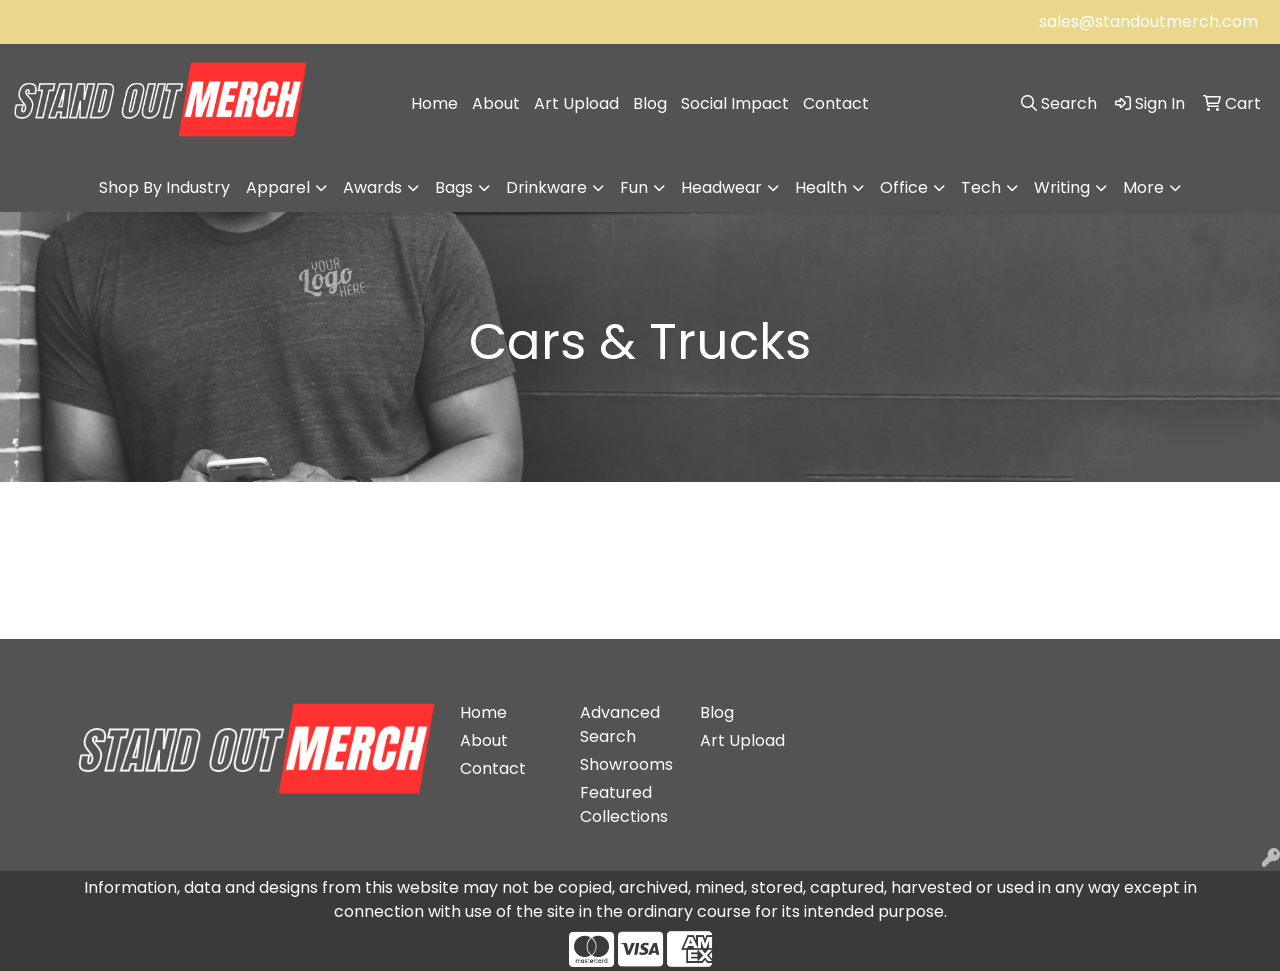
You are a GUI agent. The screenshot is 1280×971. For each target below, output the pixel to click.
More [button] (1143, 187)
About (496, 103)
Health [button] (821, 187)
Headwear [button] (721, 187)
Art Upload (576, 103)
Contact (836, 103)
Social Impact (735, 103)
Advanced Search (620, 724)
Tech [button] (981, 187)
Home (434, 103)
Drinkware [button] (546, 187)
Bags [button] (454, 187)
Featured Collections (624, 804)
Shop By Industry (164, 187)
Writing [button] (1062, 187)
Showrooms (626, 764)
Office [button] (904, 187)
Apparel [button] (278, 187)
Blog (650, 103)
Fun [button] (634, 187)
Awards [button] (372, 187)
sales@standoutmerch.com (1148, 21)
